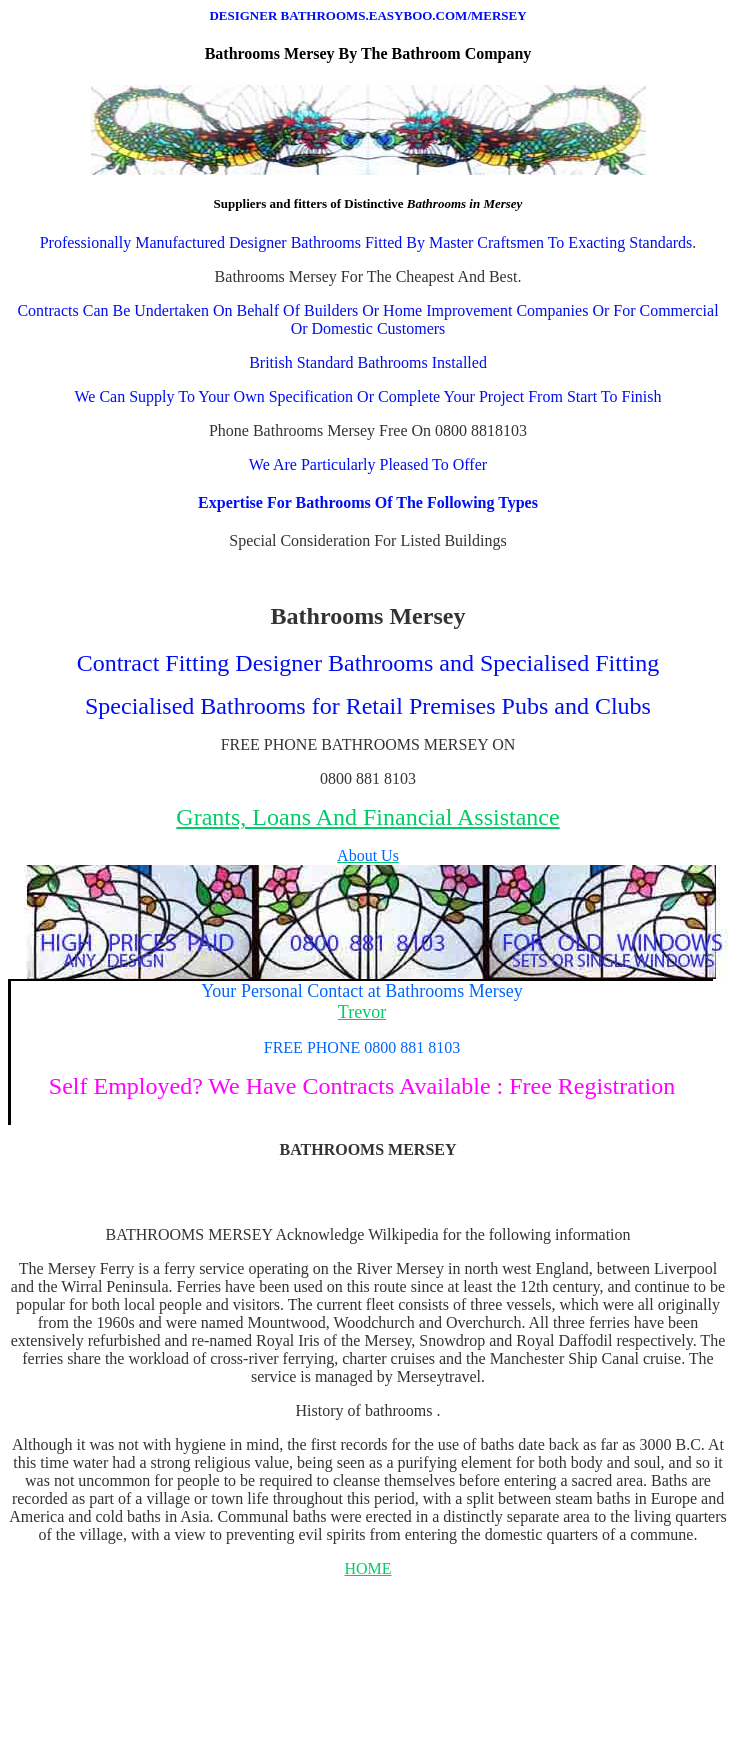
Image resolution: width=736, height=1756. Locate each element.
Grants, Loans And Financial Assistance (367, 817)
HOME (367, 1568)
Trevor (362, 1012)
